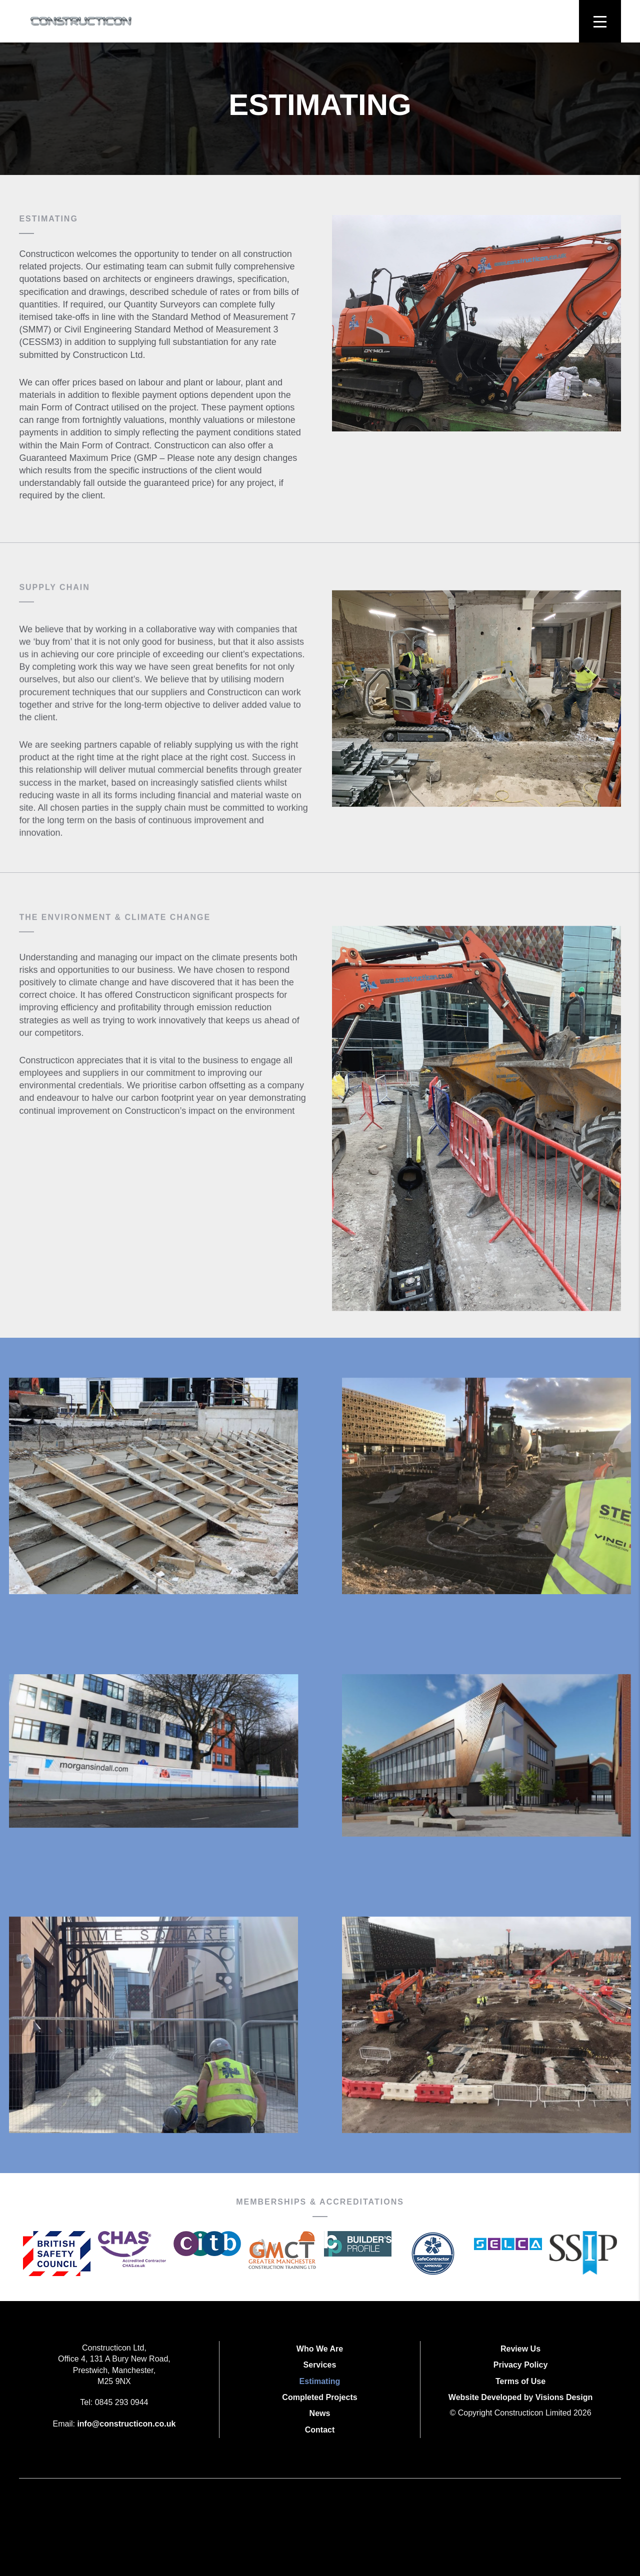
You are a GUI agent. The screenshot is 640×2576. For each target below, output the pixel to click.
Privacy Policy (521, 2365)
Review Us (520, 2349)
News (320, 2413)
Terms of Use (521, 2381)
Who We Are (319, 2349)
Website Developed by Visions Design (520, 2397)
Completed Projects (319, 2397)
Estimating (320, 2381)
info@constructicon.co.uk (126, 2424)
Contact (320, 2430)
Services (320, 2365)
